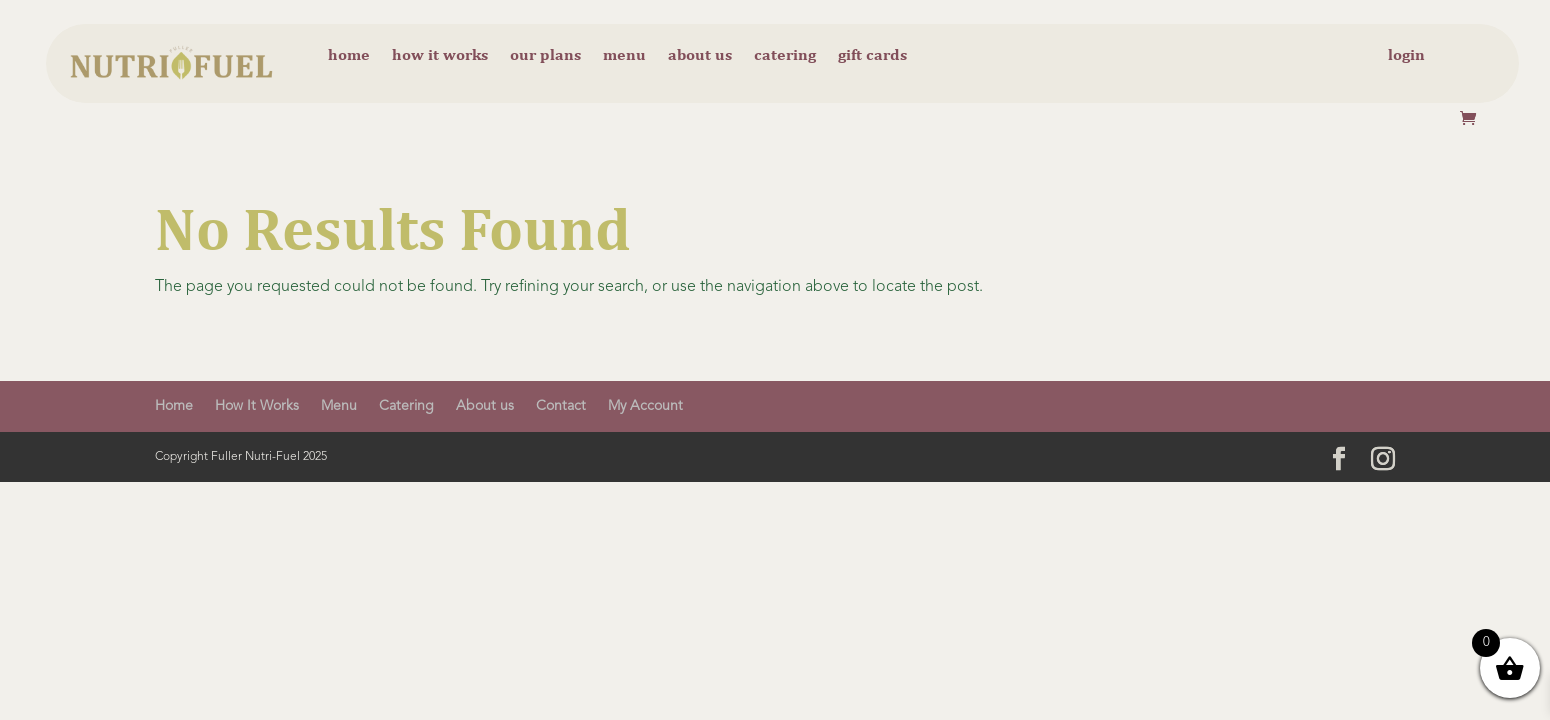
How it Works (440, 56)
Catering (785, 56)
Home (349, 56)
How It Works (257, 406)
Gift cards (872, 56)
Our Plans (545, 56)
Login (1406, 56)
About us (700, 56)
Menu (624, 56)
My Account (645, 406)
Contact (561, 406)
